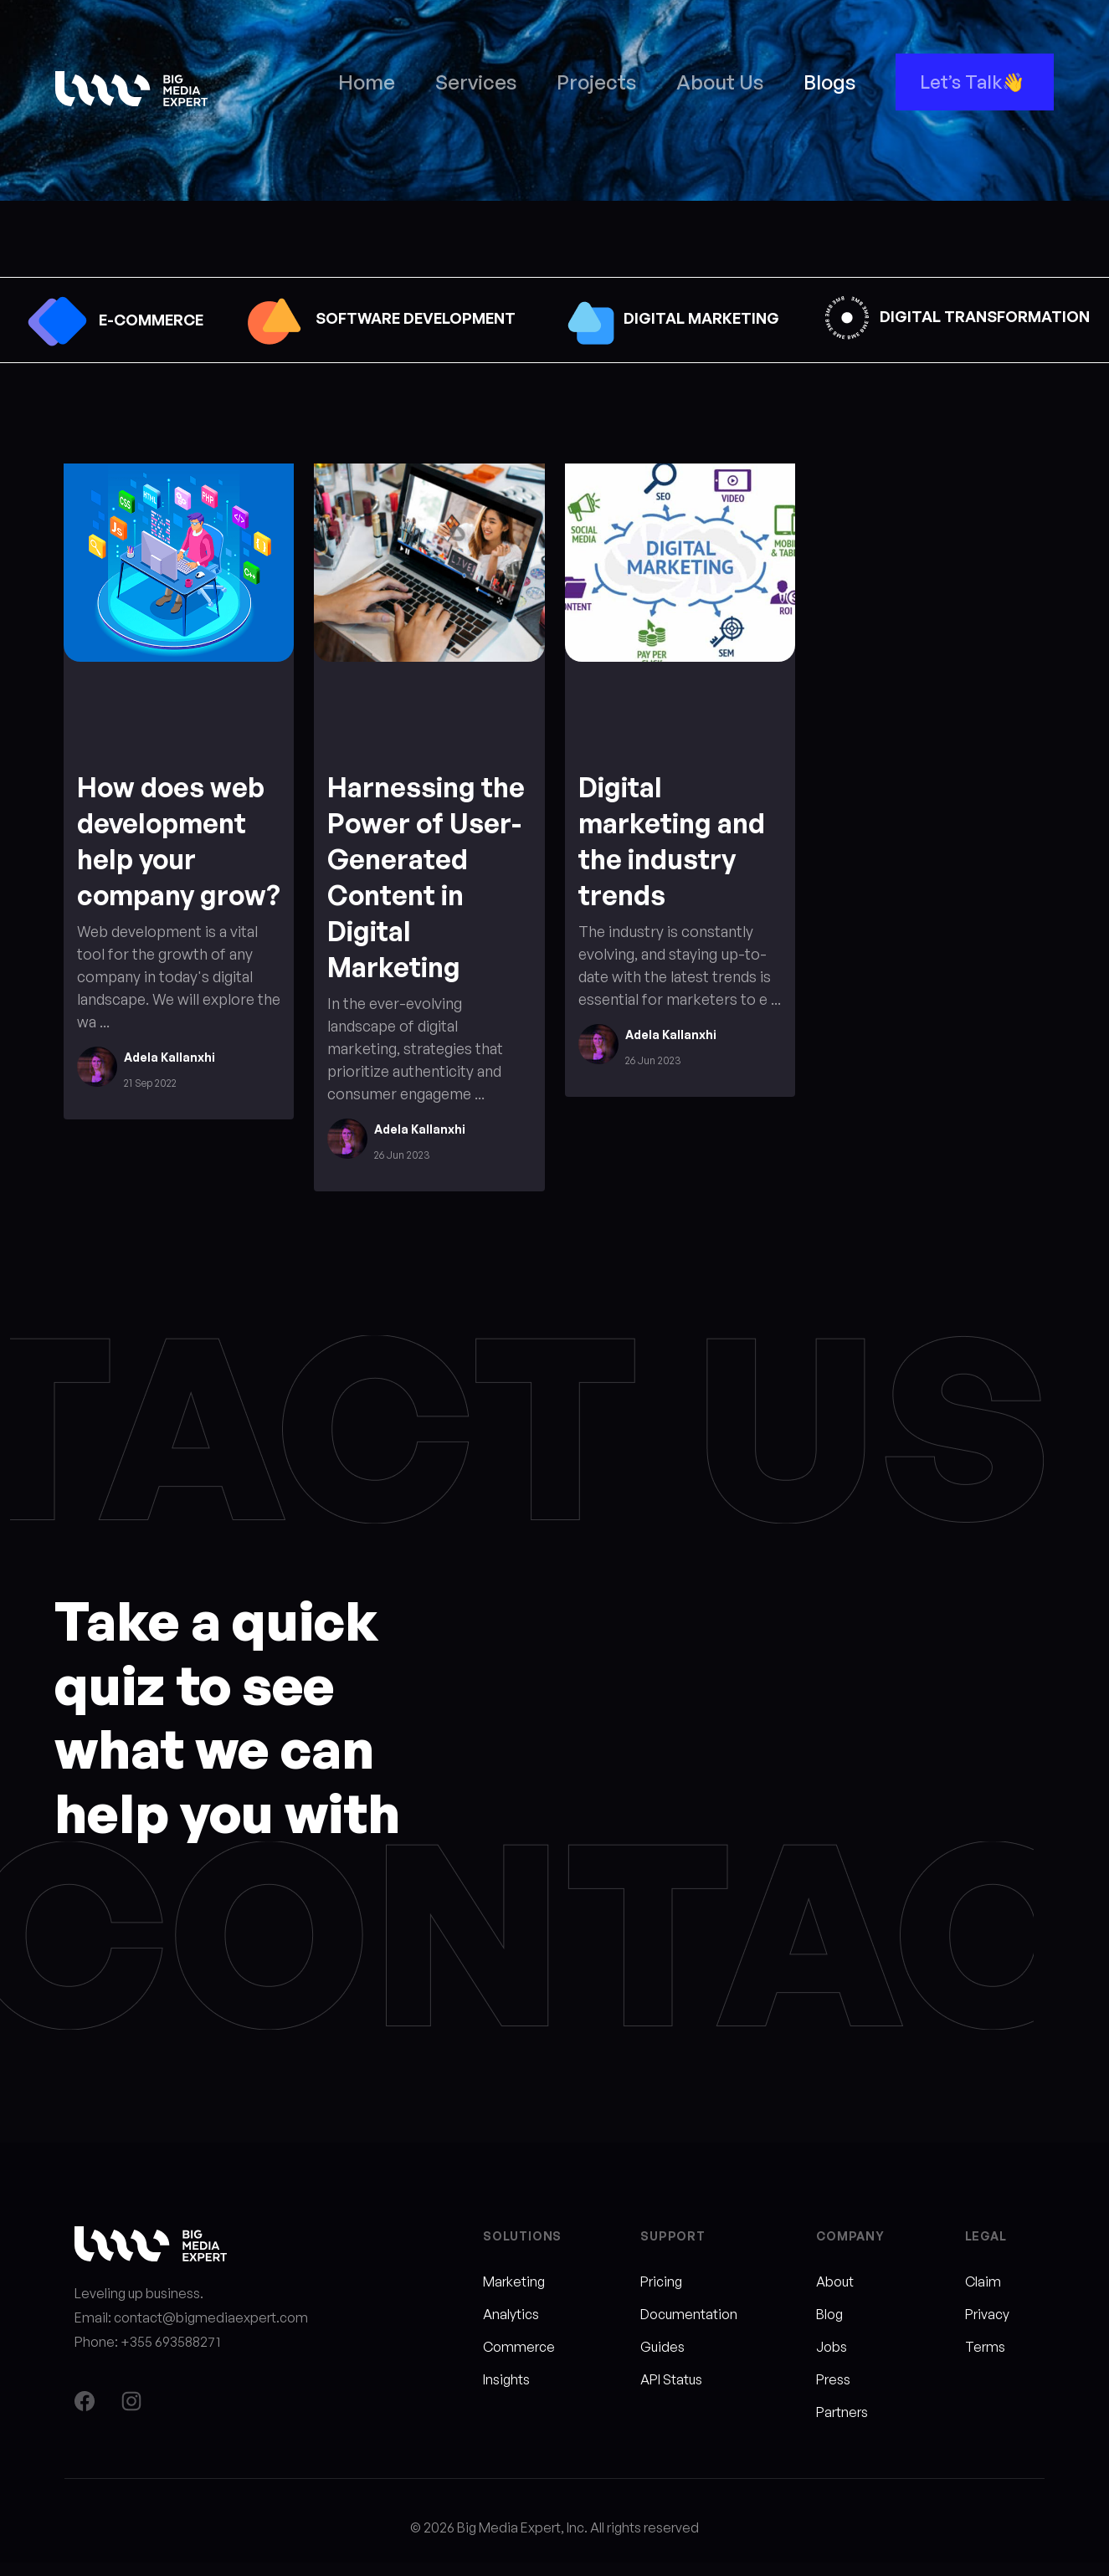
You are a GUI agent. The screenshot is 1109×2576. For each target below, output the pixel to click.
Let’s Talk (961, 81)
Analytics (511, 2314)
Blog (829, 2314)
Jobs (831, 2346)
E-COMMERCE (111, 319)
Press (833, 2379)
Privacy (987, 2314)
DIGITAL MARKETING (666, 318)
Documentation (688, 2314)
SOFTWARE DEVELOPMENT (379, 318)
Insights (506, 2379)
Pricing (661, 2281)
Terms (985, 2346)
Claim (983, 2281)
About (835, 2281)
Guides (662, 2346)
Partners (842, 2412)
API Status (671, 2379)
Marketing (514, 2281)
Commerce (519, 2346)
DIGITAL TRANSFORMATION (954, 316)
